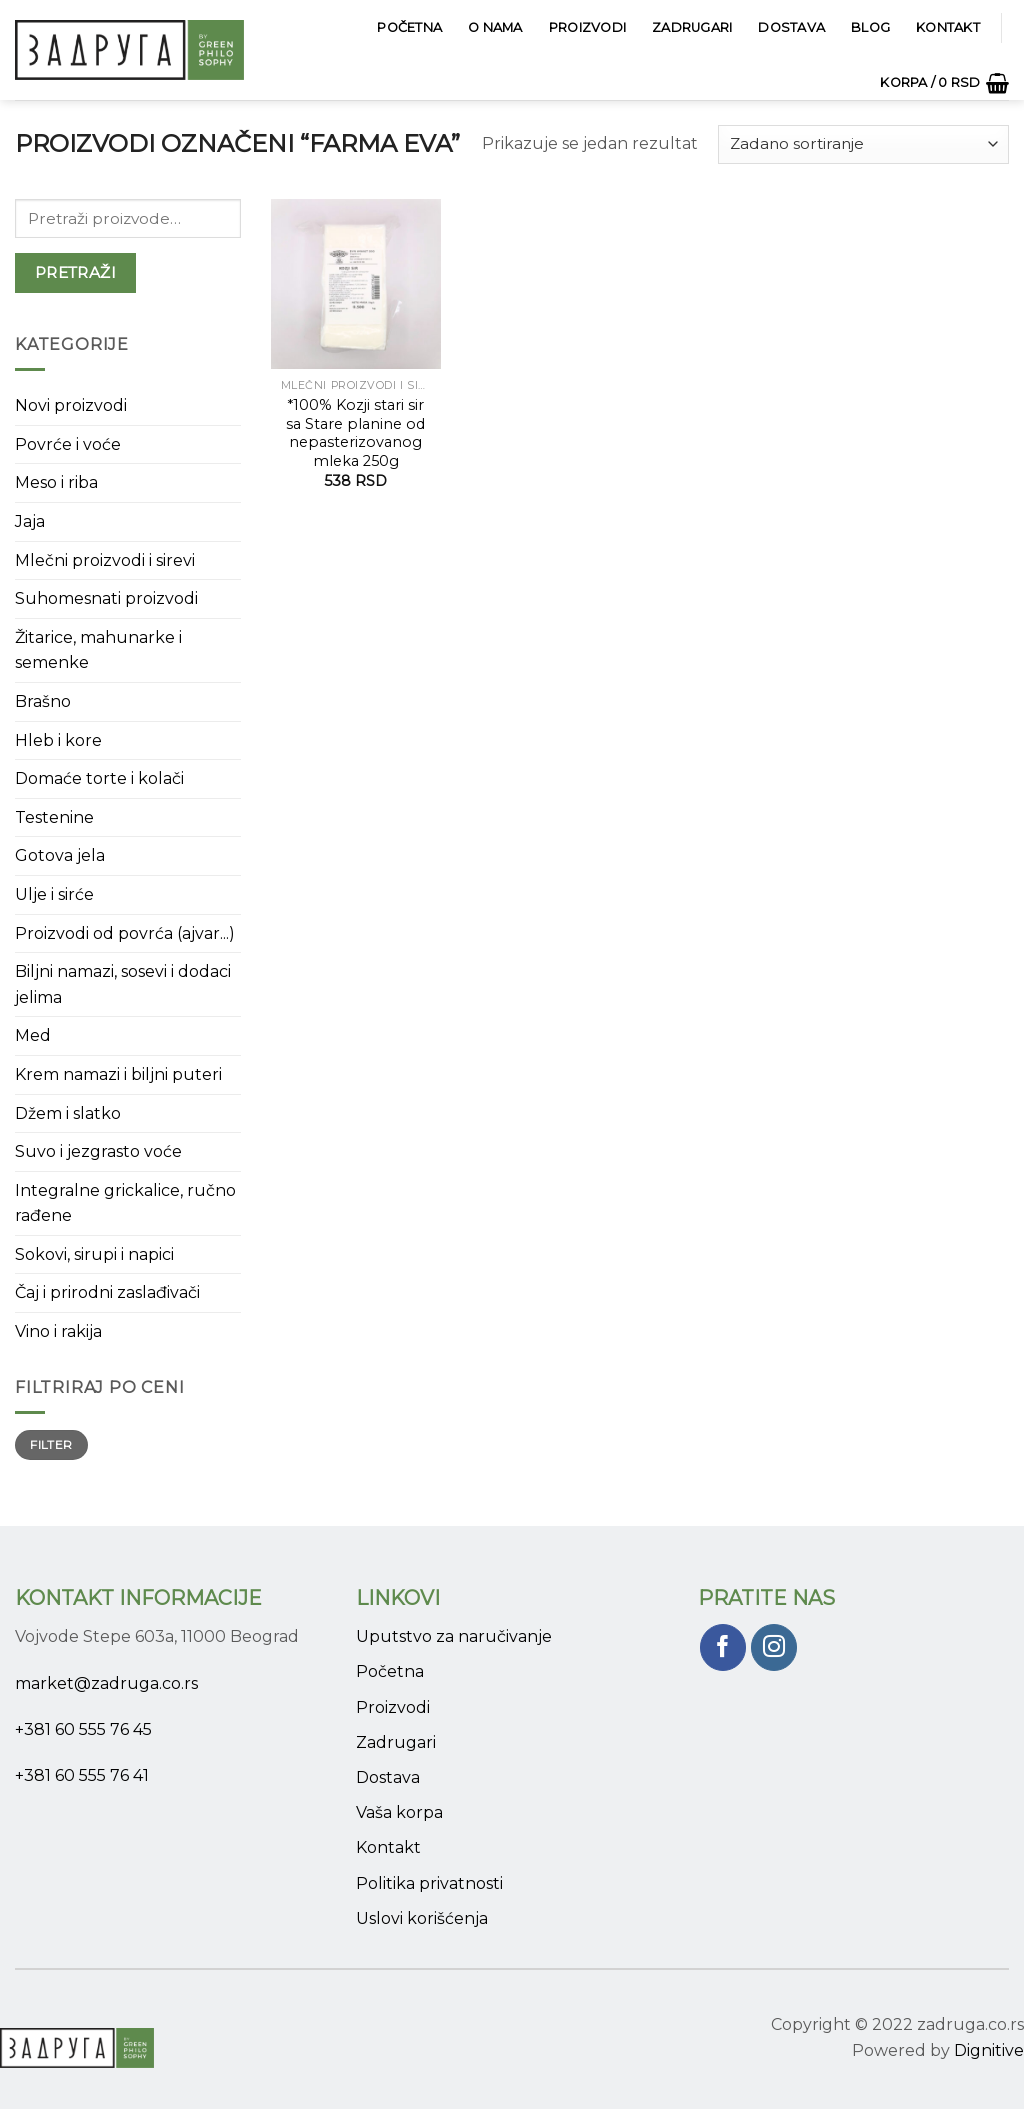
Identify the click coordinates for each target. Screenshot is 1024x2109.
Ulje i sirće (54, 894)
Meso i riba (56, 482)
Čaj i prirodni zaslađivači (107, 1292)
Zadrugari (692, 27)
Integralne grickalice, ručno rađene (125, 1203)
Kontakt (948, 27)
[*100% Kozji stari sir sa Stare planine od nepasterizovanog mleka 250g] (356, 284)
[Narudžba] (863, 144)
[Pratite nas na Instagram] (774, 1647)
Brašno (43, 701)
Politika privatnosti (429, 1883)
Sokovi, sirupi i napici (94, 1254)
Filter (51, 1444)
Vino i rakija (58, 1331)
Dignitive (989, 2050)
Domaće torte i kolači (99, 778)
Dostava (791, 27)
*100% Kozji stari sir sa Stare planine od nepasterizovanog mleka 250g (355, 433)
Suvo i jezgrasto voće (98, 1151)
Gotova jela (60, 855)
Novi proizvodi (71, 405)
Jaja (30, 521)
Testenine (54, 817)
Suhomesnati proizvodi (106, 598)
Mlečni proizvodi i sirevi (105, 560)
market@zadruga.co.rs (106, 1683)
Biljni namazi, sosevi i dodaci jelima (123, 984)
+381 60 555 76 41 (82, 1775)
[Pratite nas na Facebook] (723, 1647)
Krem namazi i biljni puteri (118, 1074)
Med (33, 1035)
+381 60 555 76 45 (83, 1729)
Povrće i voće (68, 444)
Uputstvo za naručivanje (454, 1636)
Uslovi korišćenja (422, 1918)
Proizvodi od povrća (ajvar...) (125, 933)
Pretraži (76, 272)
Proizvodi (587, 27)
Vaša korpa (399, 1812)
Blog (870, 27)
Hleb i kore (58, 740)
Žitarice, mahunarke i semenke (98, 650)
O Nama (495, 27)
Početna (409, 27)
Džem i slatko (68, 1113)
